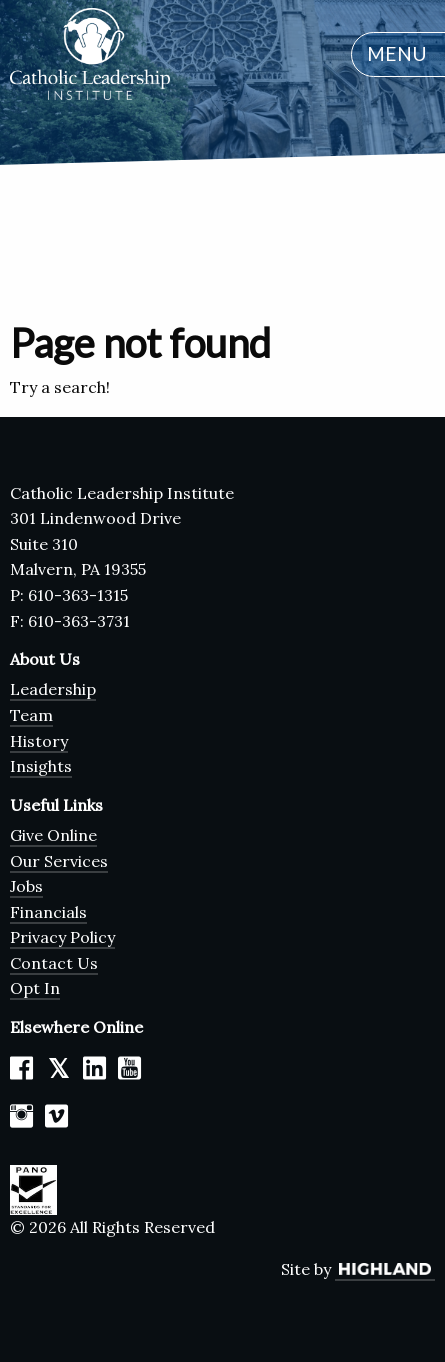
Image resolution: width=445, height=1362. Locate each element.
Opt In (35, 988)
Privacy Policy (62, 937)
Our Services (59, 861)
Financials (48, 912)
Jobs (26, 886)
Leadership (53, 689)
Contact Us (54, 963)
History (39, 741)
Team (31, 715)
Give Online (53, 835)
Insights (41, 766)
